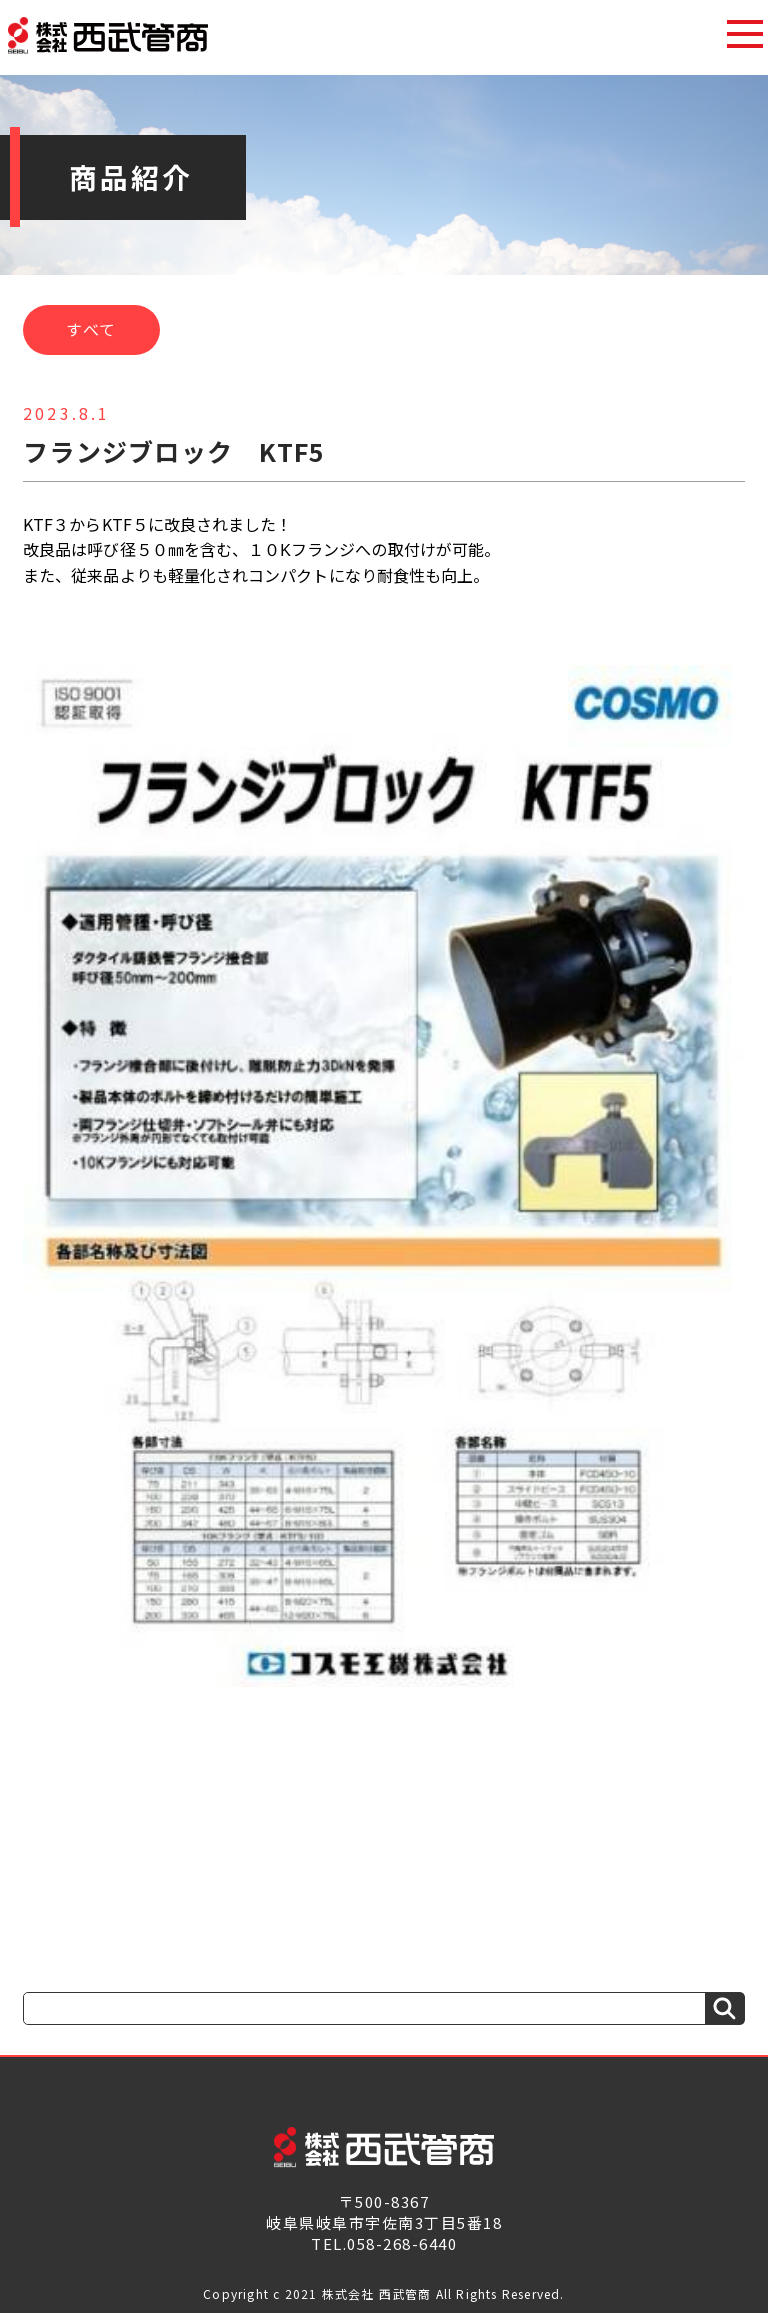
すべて (91, 329)
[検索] (724, 2008)
